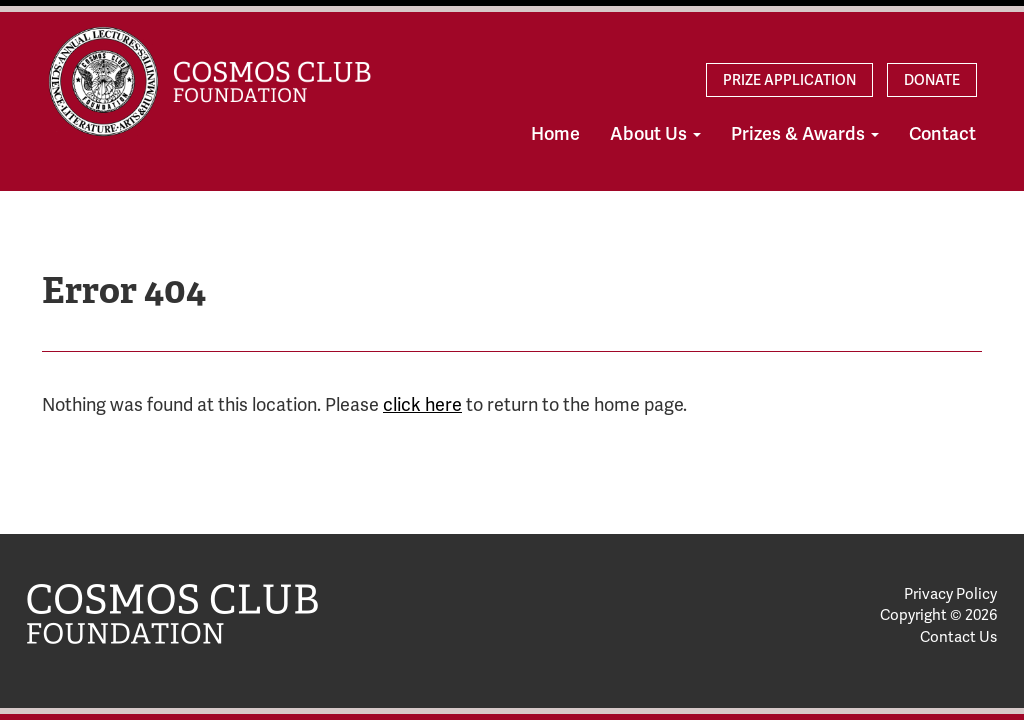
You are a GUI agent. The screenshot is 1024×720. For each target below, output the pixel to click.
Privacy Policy (950, 594)
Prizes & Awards (805, 133)
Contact (942, 133)
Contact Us (958, 637)
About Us (655, 133)
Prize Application (789, 80)
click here (422, 405)
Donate (932, 80)
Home (555, 133)
